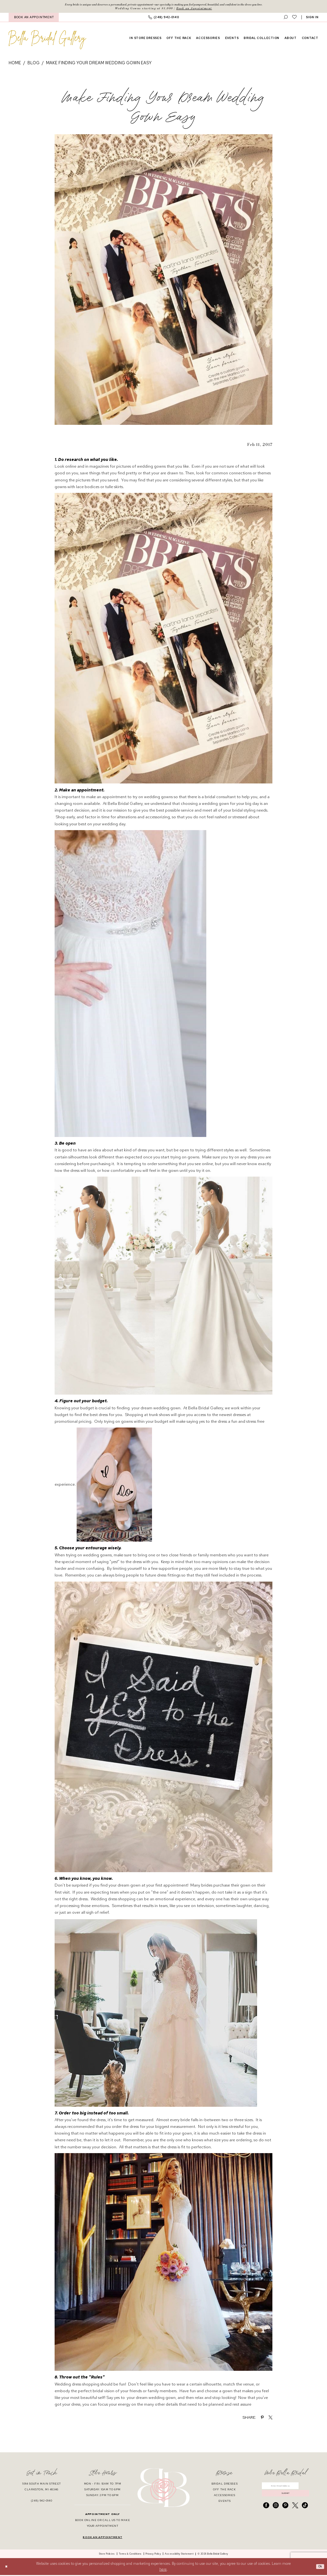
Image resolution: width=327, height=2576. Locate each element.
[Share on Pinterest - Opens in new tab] (262, 2418)
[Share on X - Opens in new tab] (270, 2418)
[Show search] (286, 18)
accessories (224, 2496)
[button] (312, 18)
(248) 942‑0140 (41, 2501)
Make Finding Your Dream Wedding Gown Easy (99, 63)
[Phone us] (163, 18)
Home (15, 63)
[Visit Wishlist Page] (294, 18)
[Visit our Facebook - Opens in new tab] (266, 2510)
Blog (33, 63)
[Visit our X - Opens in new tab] (295, 2510)
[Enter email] (285, 2488)
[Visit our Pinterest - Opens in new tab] (285, 2510)
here (163, 2570)
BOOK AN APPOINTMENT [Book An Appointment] (34, 18)
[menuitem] (34, 18)
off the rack (224, 2490)
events (224, 2502)
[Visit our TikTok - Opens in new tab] (305, 2510)
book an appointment (102, 2538)
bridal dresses (224, 2485)
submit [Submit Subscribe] (286, 2497)
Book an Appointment (194, 9)
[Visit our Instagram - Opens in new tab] (276, 2510)
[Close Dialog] (7, 2567)
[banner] (47, 41)
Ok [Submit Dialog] (319, 2567)
